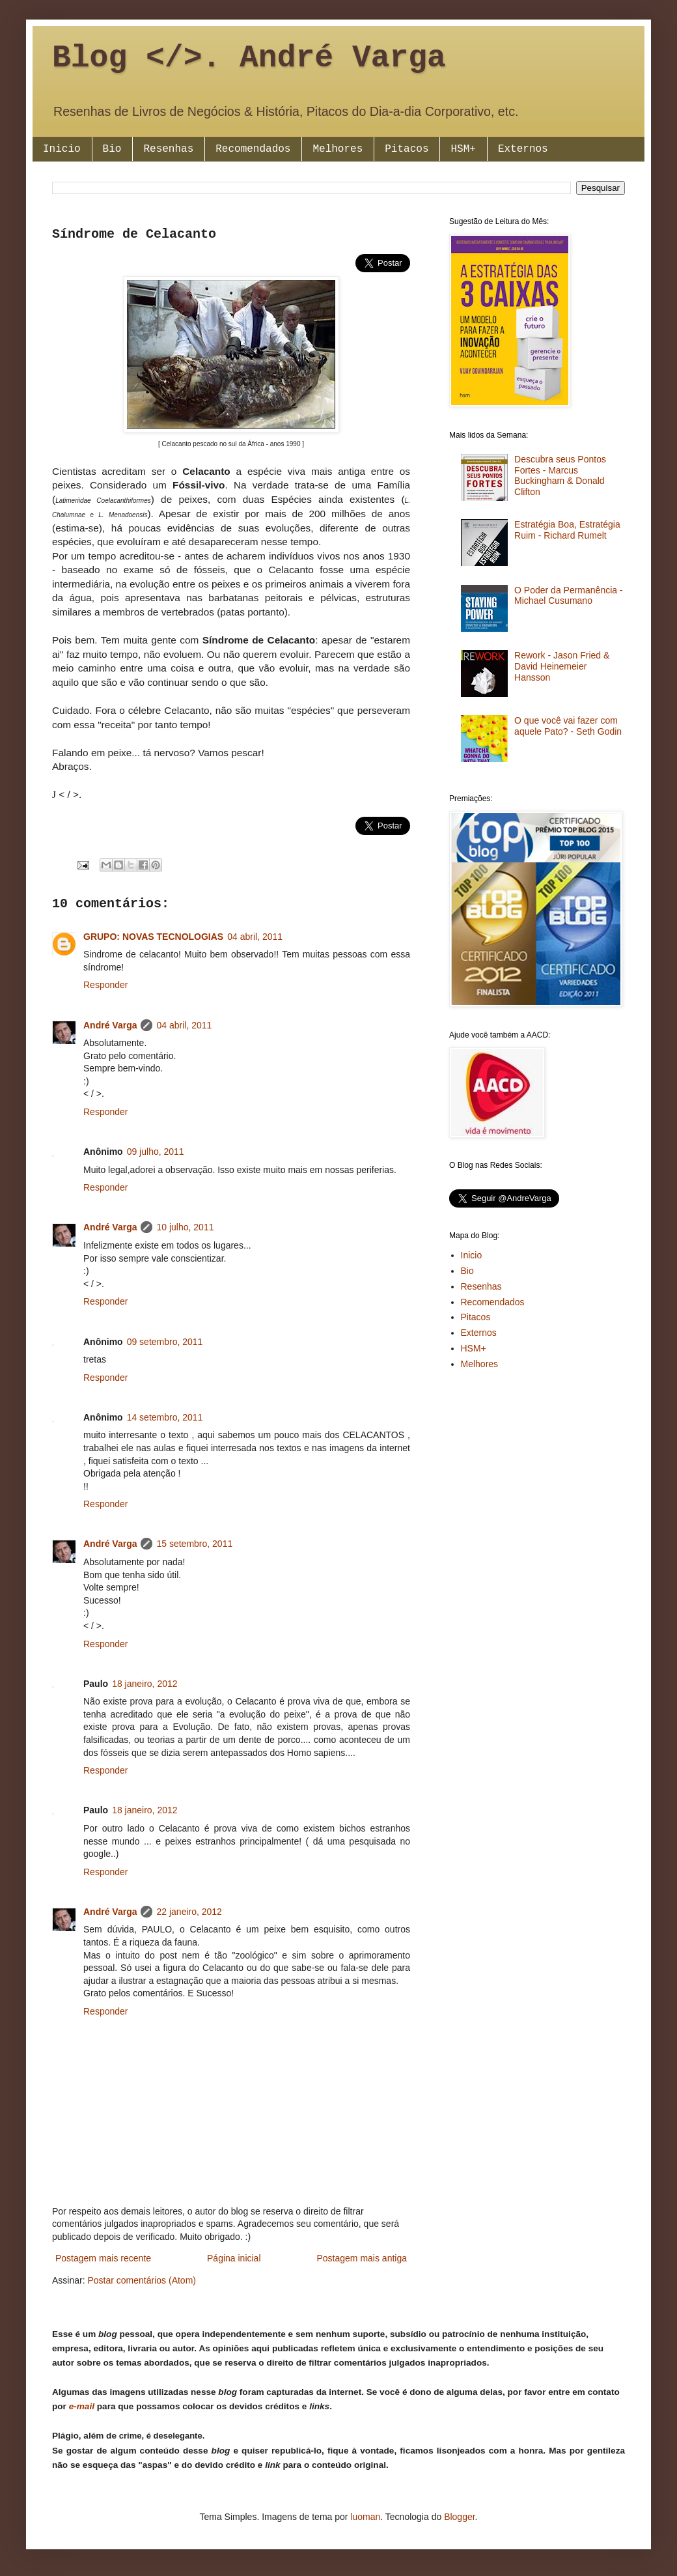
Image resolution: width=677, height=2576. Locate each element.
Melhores (337, 149)
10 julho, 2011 (185, 1227)
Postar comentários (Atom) (141, 2280)
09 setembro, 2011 (165, 1342)
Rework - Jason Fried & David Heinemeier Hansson (561, 666)
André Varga (110, 1025)
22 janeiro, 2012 (188, 1911)
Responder (105, 985)
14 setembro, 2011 (165, 1417)
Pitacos (406, 149)
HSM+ (462, 149)
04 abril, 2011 (255, 936)
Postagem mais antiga (361, 2258)
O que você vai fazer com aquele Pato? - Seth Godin (568, 726)
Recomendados (252, 149)
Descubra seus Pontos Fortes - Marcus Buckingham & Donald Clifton (560, 475)
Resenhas (168, 149)
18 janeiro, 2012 (144, 1683)
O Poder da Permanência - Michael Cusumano (568, 595)
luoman (365, 2517)
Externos (523, 149)
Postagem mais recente (103, 2258)
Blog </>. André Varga (249, 58)
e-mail (81, 2406)
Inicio (62, 149)
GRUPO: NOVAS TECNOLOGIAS (153, 936)
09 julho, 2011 (155, 1151)
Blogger (459, 2517)
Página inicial (234, 2258)
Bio (112, 149)
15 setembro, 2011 (194, 1543)
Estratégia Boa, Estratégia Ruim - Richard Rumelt (567, 530)
